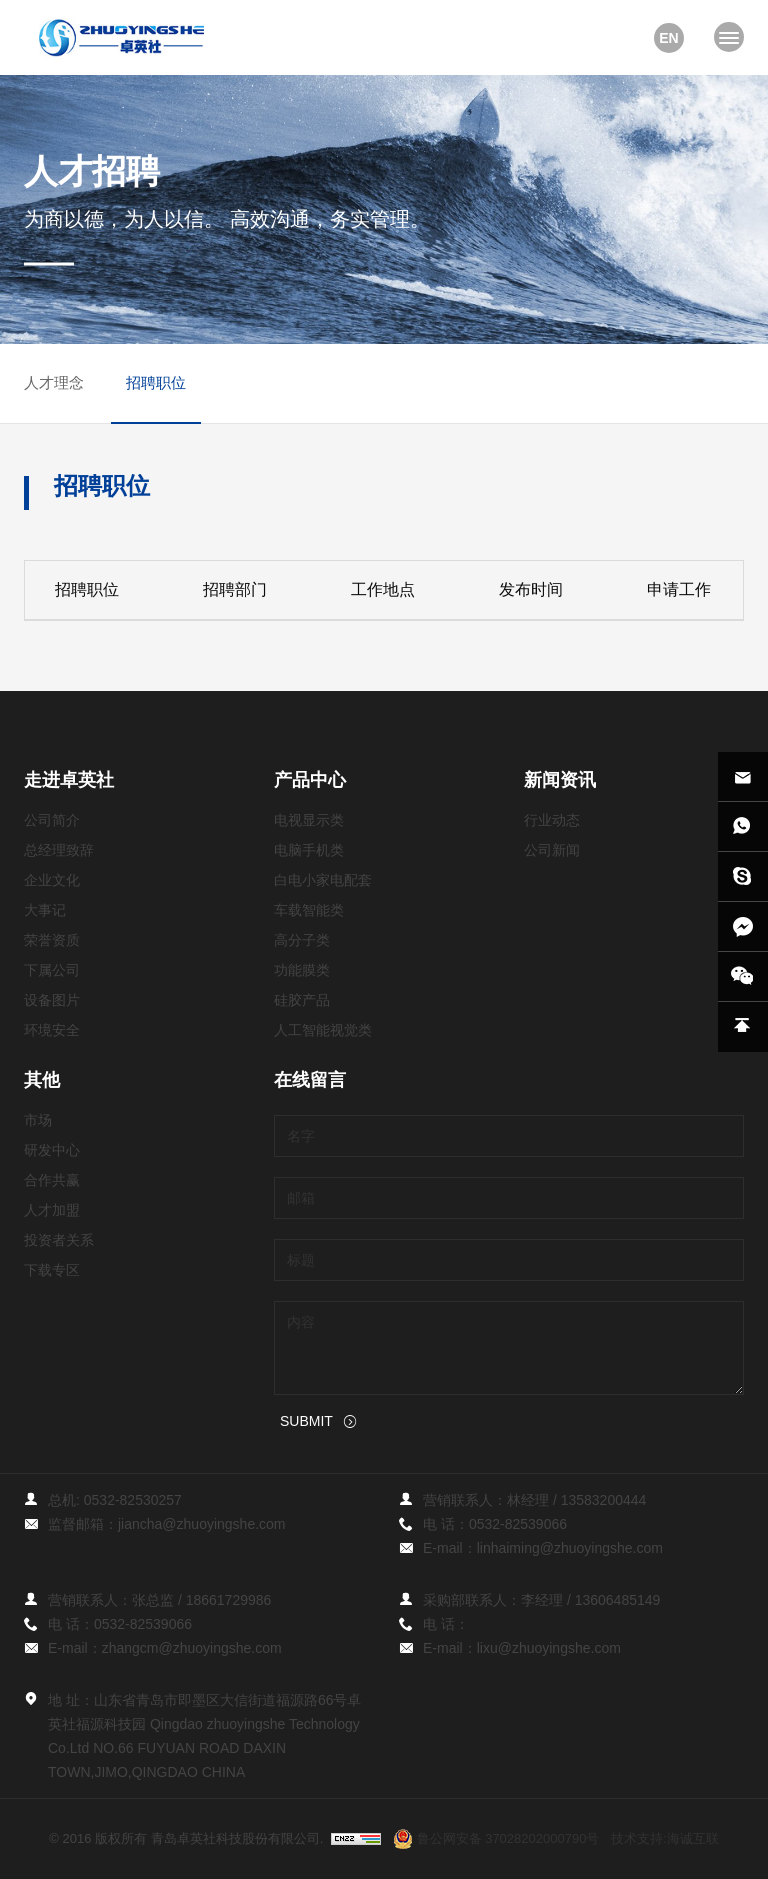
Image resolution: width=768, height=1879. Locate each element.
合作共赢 (52, 1180)
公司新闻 (552, 850)
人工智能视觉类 (323, 1030)
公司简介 (52, 820)
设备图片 (52, 1000)
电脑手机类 (309, 850)
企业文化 (52, 880)
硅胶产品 (302, 1000)
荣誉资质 (52, 940)
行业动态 (552, 820)
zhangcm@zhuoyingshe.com (192, 1648)
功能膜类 (302, 970)
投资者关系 (59, 1240)
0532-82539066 (518, 1524)
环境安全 (52, 1030)
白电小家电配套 (323, 880)
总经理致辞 (59, 850)
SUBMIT (306, 1421)
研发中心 (52, 1150)
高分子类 (302, 940)
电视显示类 (309, 820)
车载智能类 (309, 910)
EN (668, 38)
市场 (38, 1120)
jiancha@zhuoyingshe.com (202, 1524)
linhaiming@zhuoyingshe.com (570, 1548)
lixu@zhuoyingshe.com (549, 1648)
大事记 (45, 910)
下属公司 (52, 970)
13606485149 (618, 1600)
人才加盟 (52, 1210)
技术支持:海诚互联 (665, 1838)
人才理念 (54, 382)
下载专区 (52, 1270)
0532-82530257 (133, 1500)
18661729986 (229, 1600)
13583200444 (604, 1500)
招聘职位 (156, 382)
